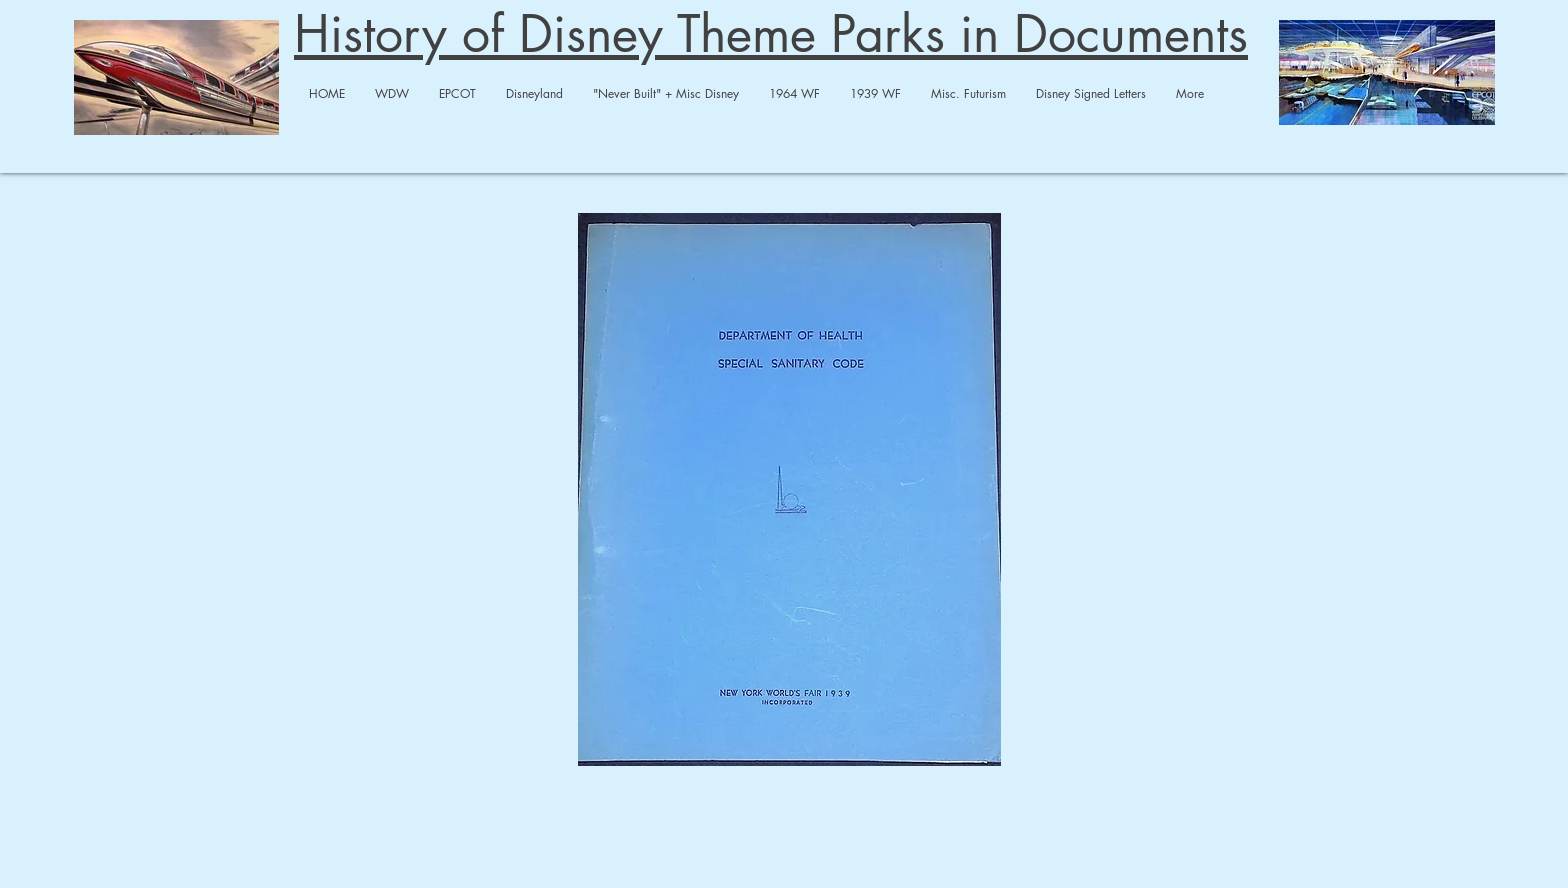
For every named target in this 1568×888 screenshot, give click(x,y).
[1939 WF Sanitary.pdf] (789, 492)
